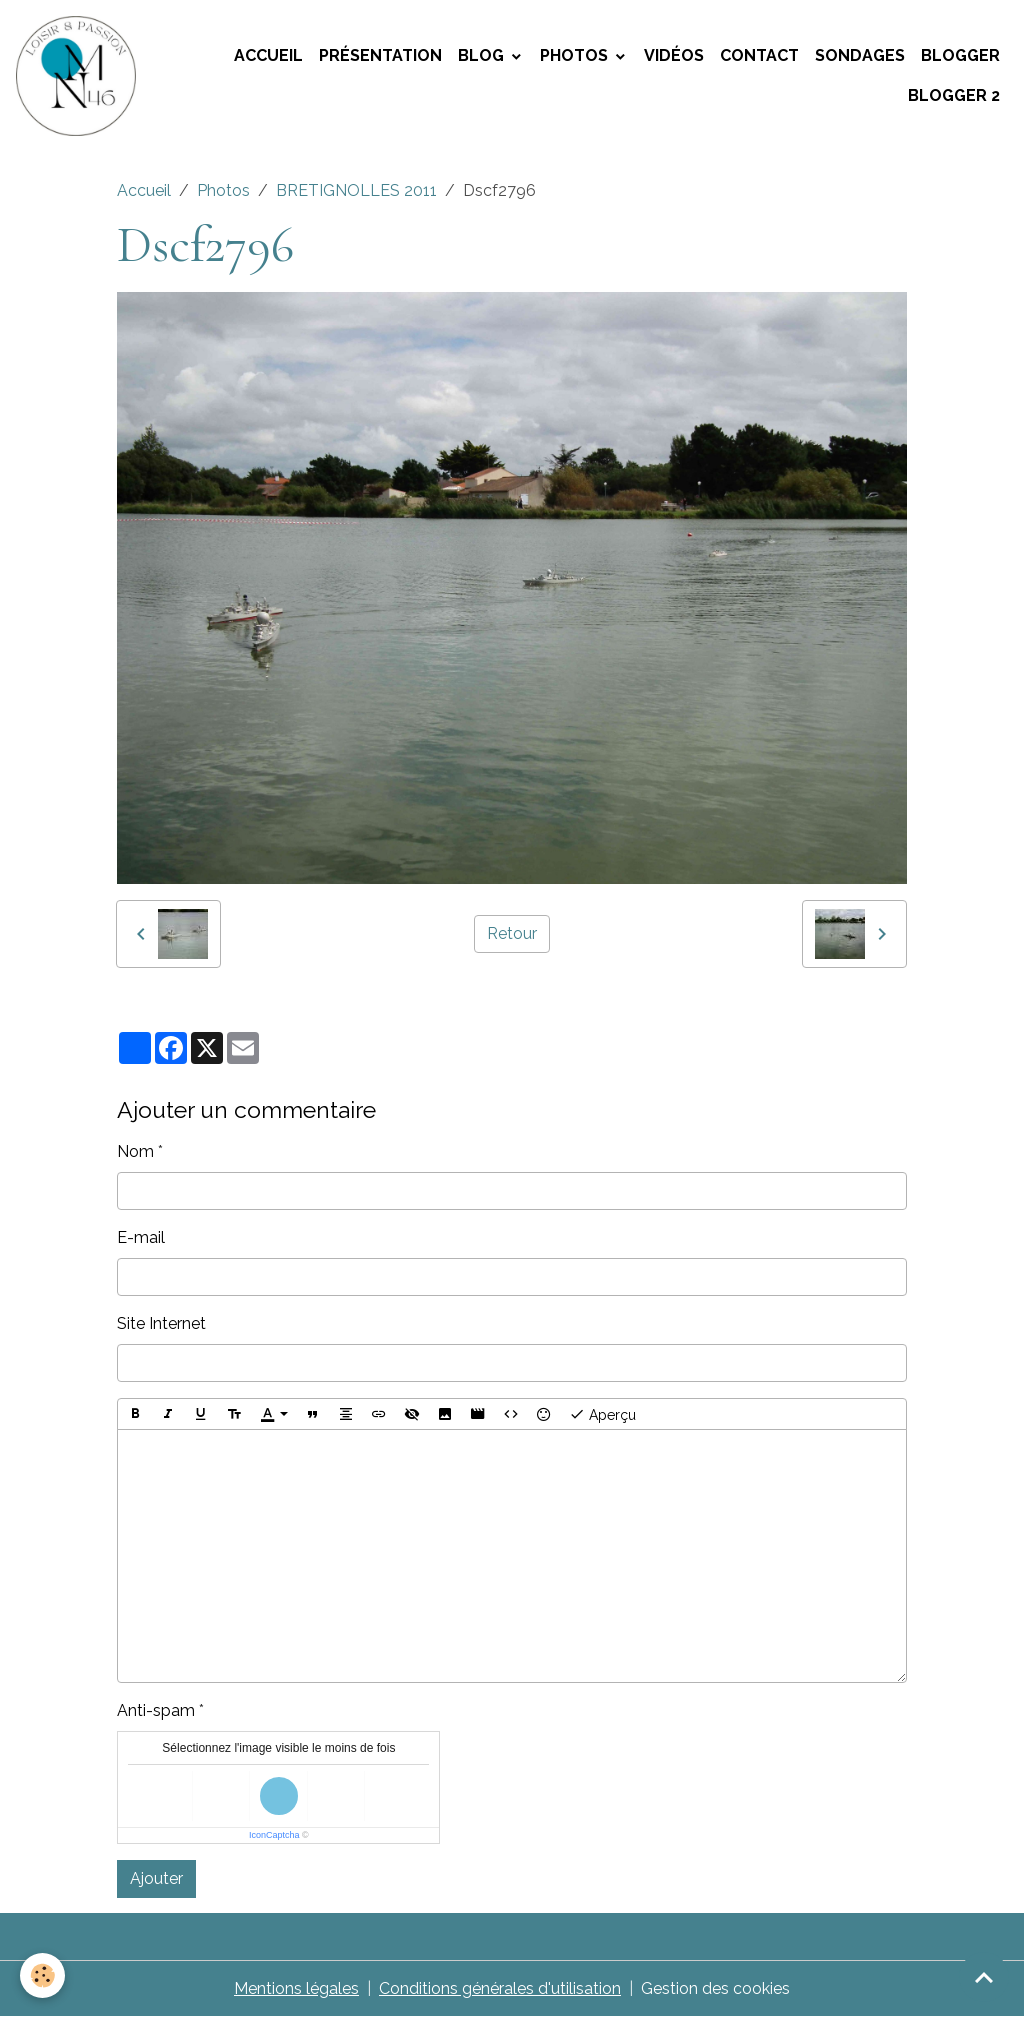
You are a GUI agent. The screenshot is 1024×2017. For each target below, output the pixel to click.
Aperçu (602, 1414)
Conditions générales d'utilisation (500, 1988)
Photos (576, 55)
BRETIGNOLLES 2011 (356, 190)
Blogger (960, 55)
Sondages (860, 55)
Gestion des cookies (715, 1988)
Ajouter (156, 1878)
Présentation (380, 55)
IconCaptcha (274, 1835)
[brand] (77, 76)
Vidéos (674, 55)
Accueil (268, 55)
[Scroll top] (984, 1977)
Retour (512, 933)
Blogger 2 (954, 95)
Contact (759, 55)
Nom (135, 1151)
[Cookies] (42, 1975)
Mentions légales (296, 1988)
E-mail (141, 1237)
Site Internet (161, 1323)
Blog (483, 55)
